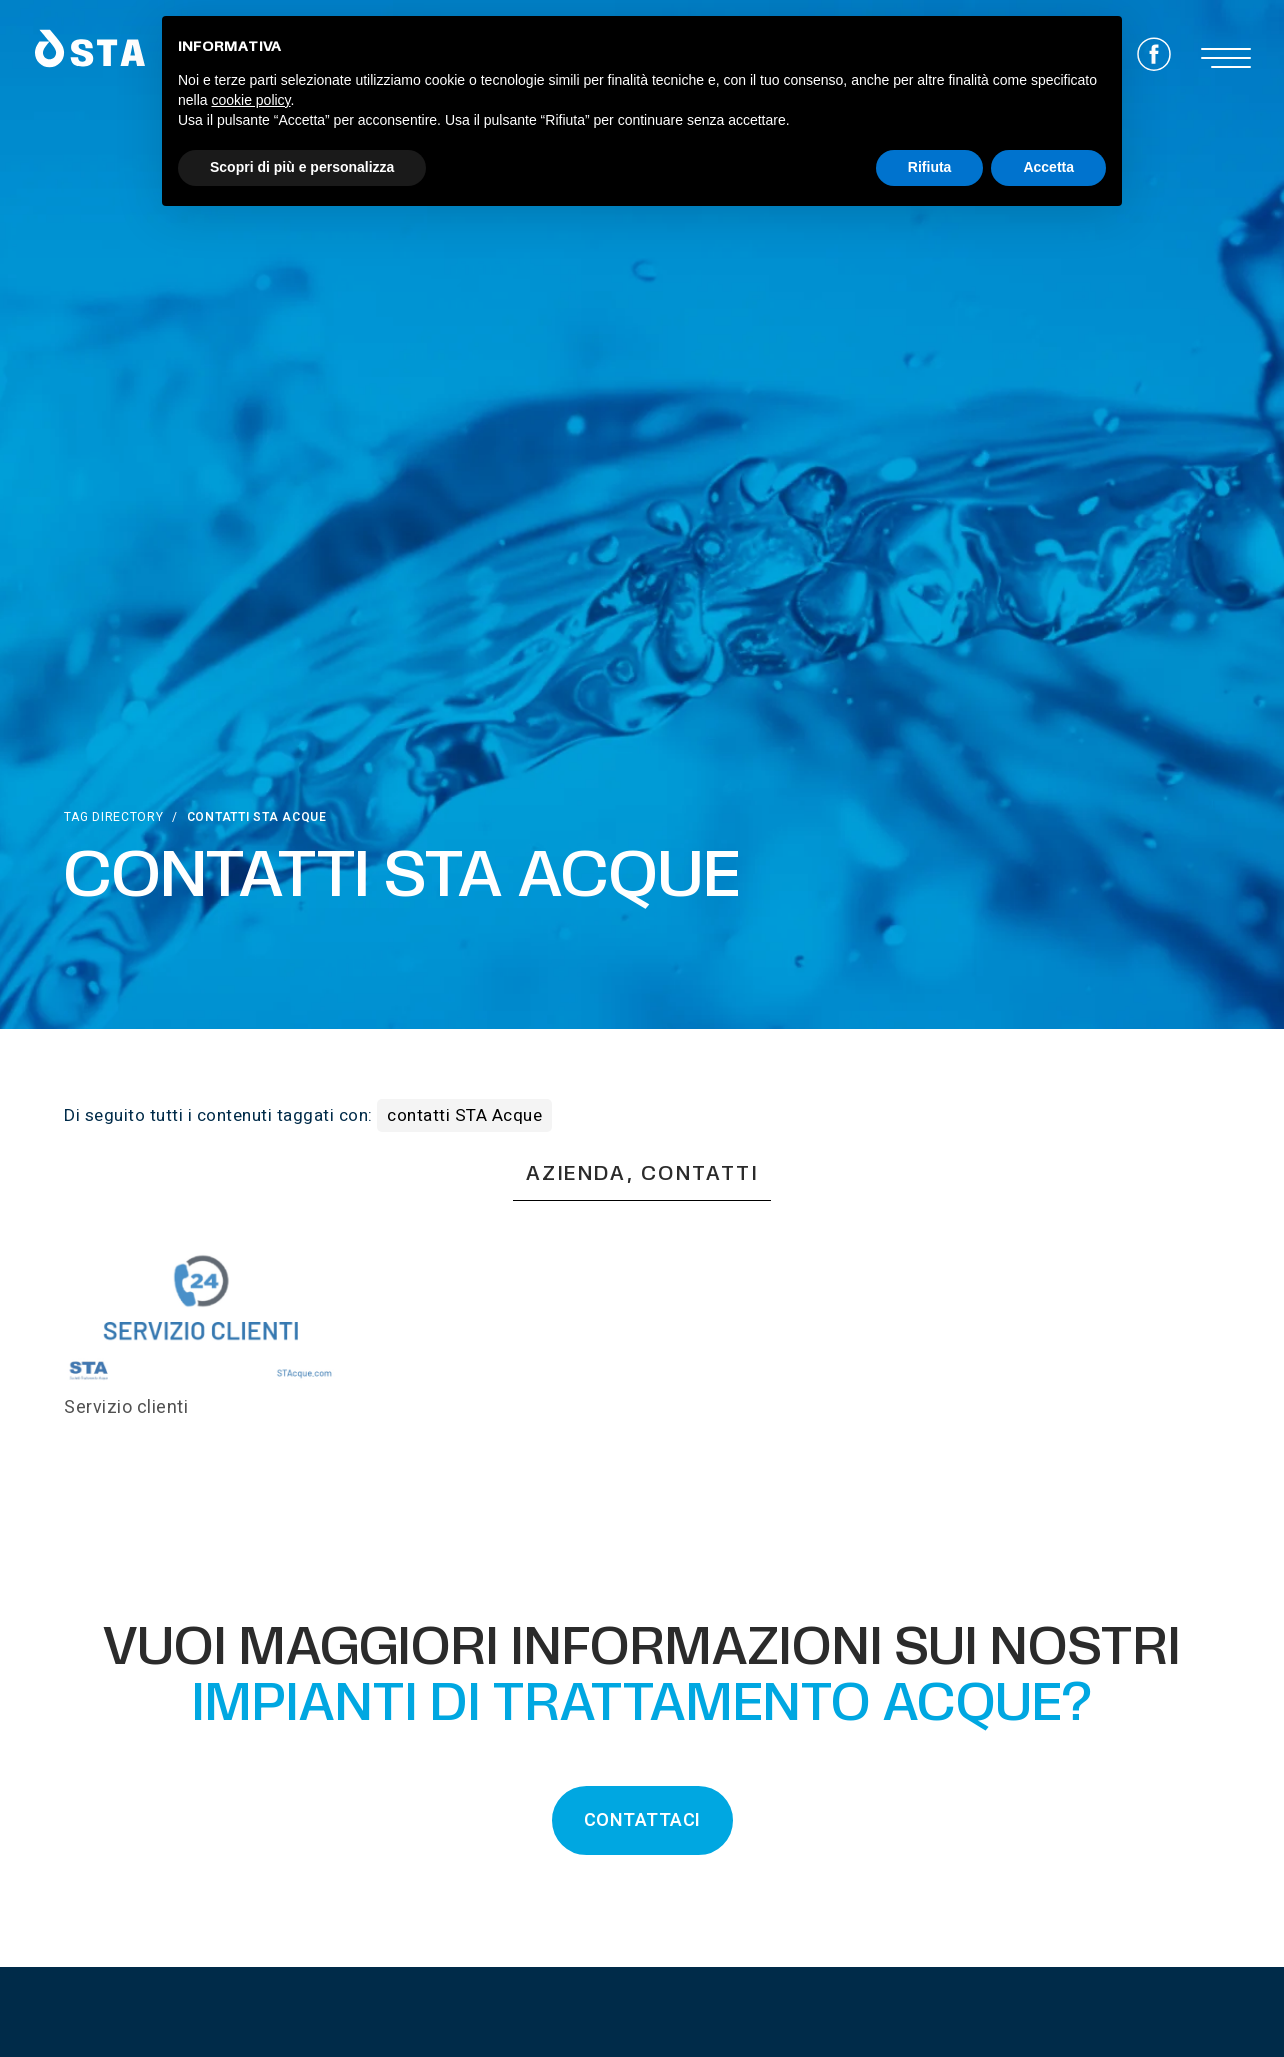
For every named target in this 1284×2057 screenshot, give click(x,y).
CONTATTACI (642, 1820)
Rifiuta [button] (930, 167)
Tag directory (113, 817)
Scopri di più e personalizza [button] (302, 167)
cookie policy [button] (250, 100)
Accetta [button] (1048, 167)
